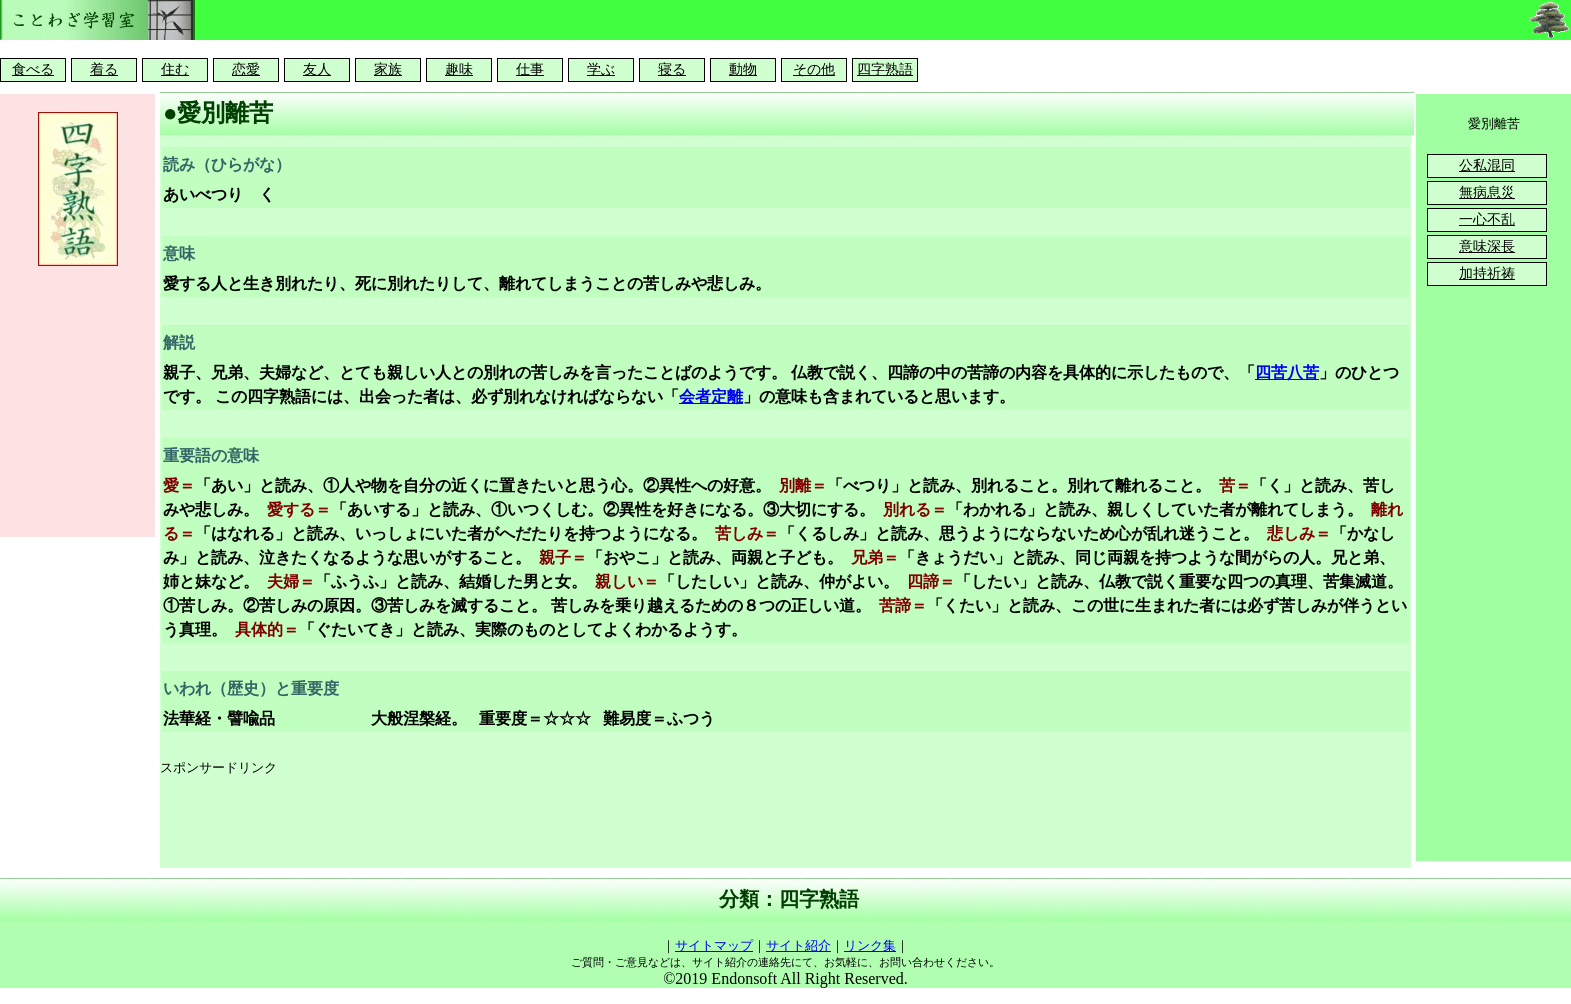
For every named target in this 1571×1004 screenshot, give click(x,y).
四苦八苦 (1287, 372)
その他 (814, 69)
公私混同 (1487, 165)
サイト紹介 (798, 945)
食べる (33, 69)
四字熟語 (885, 69)
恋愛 (246, 69)
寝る (672, 69)
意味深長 (1487, 246)
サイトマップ (714, 945)
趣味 (459, 69)
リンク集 (870, 945)
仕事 (530, 69)
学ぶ (601, 69)
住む (175, 69)
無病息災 (1487, 192)
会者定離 (711, 396)
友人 (317, 69)
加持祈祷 (1487, 273)
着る (104, 69)
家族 (388, 69)
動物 (743, 69)
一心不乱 (1487, 219)
